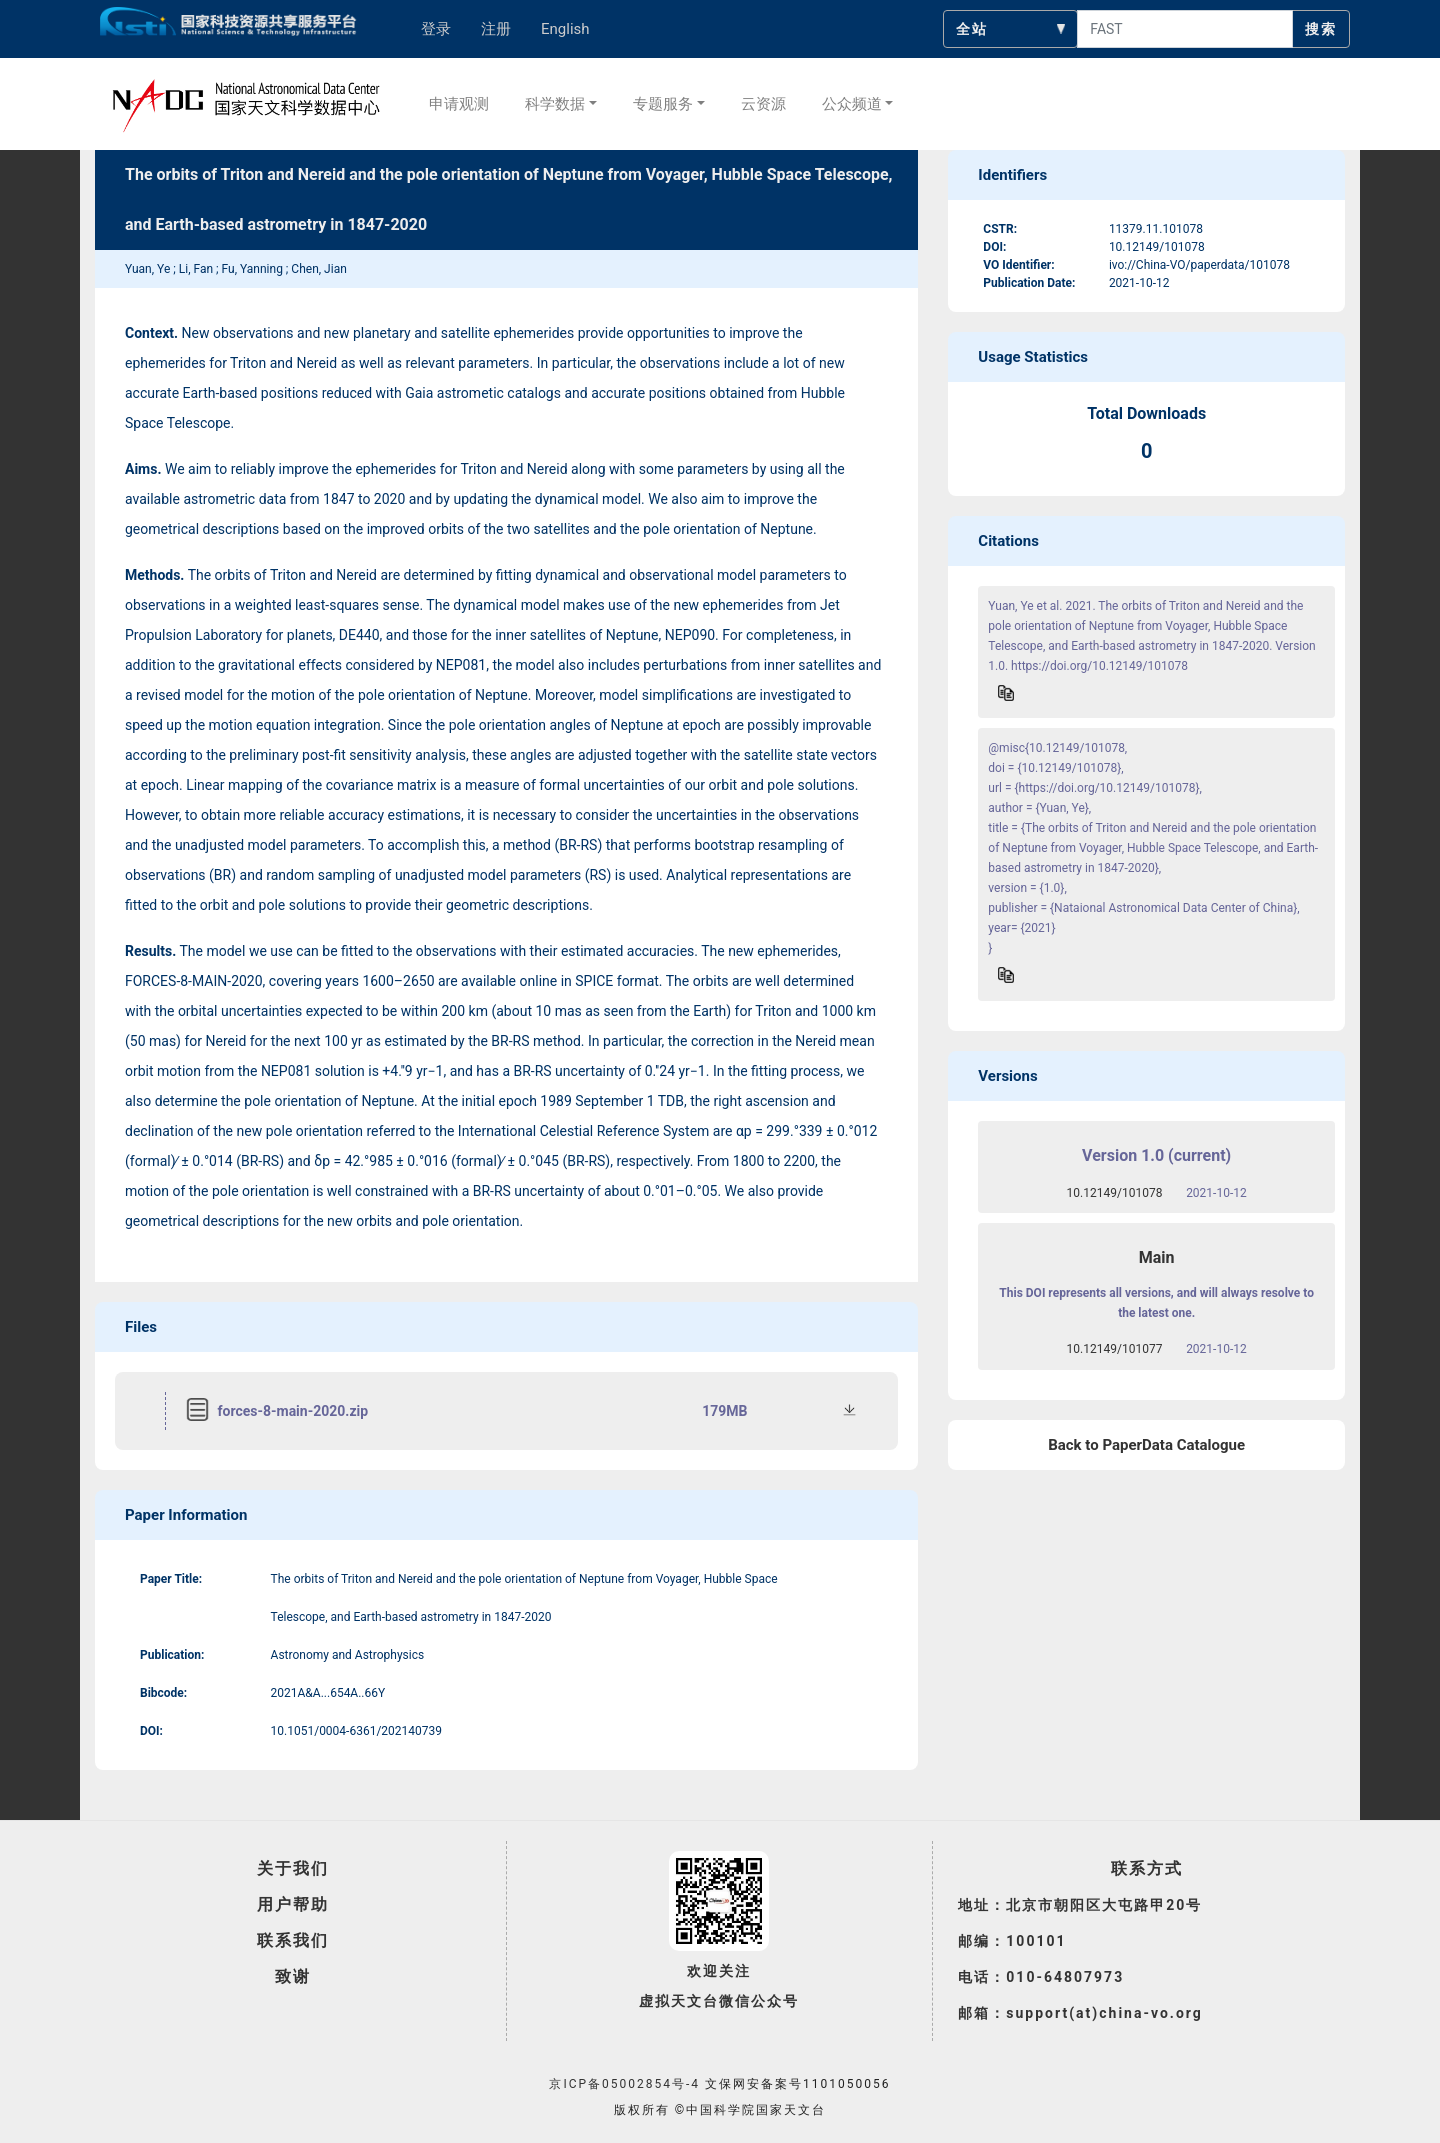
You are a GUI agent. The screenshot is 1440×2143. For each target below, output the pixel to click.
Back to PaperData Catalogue (1146, 1445)
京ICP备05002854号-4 (624, 2084)
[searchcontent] (1185, 29)
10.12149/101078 (1115, 1193)
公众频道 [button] (852, 104)
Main (1157, 1257)
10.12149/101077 (1115, 1349)
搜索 (1321, 29)
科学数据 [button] (555, 104)
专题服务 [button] (663, 104)
